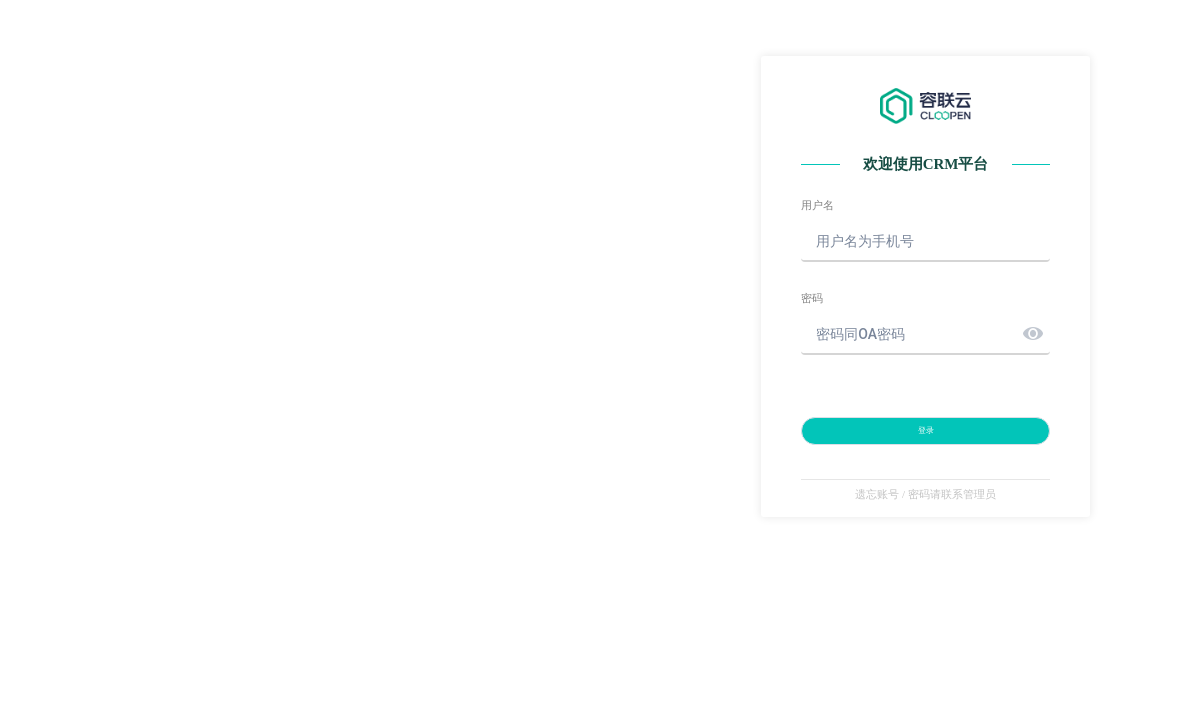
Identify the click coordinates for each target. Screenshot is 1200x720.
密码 (812, 298)
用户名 (817, 205)
